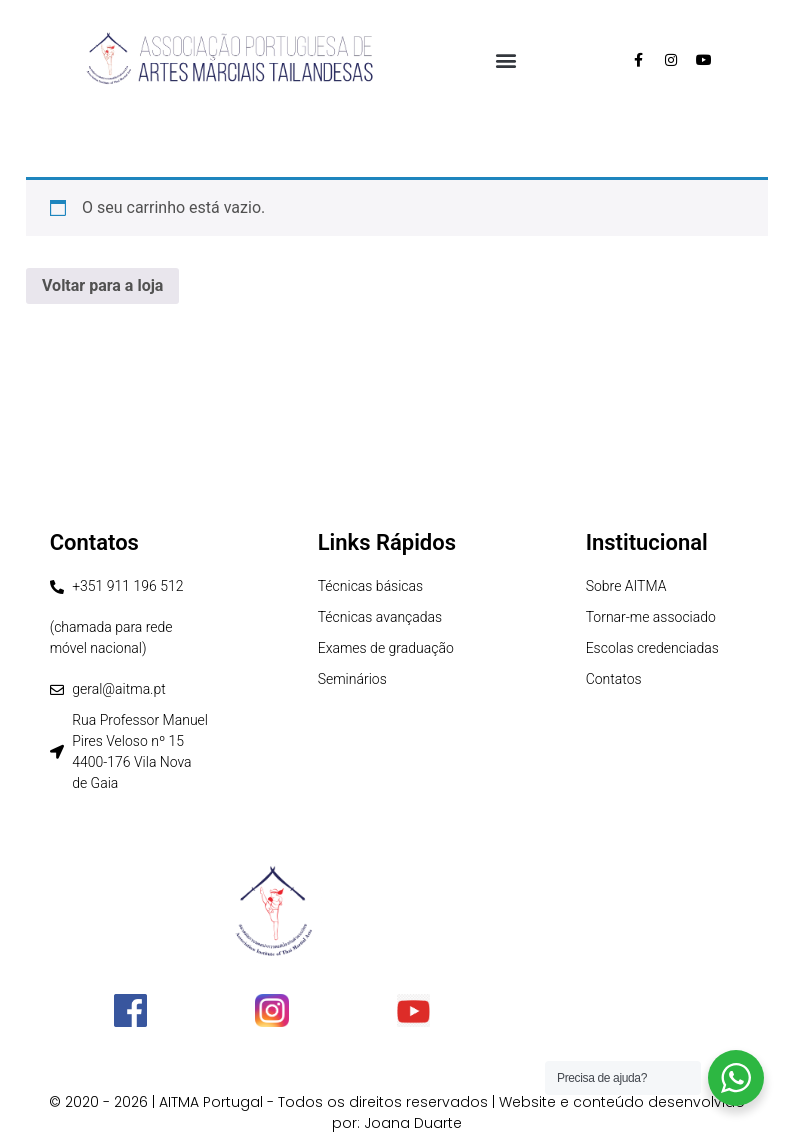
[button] (505, 59)
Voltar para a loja (102, 285)
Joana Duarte (413, 1123)
